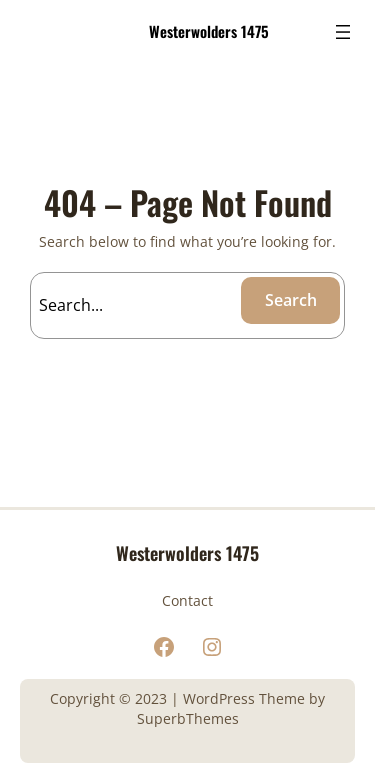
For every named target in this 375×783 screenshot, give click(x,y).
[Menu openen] (343, 32)
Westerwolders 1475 (209, 31)
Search (291, 300)
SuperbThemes (188, 718)
